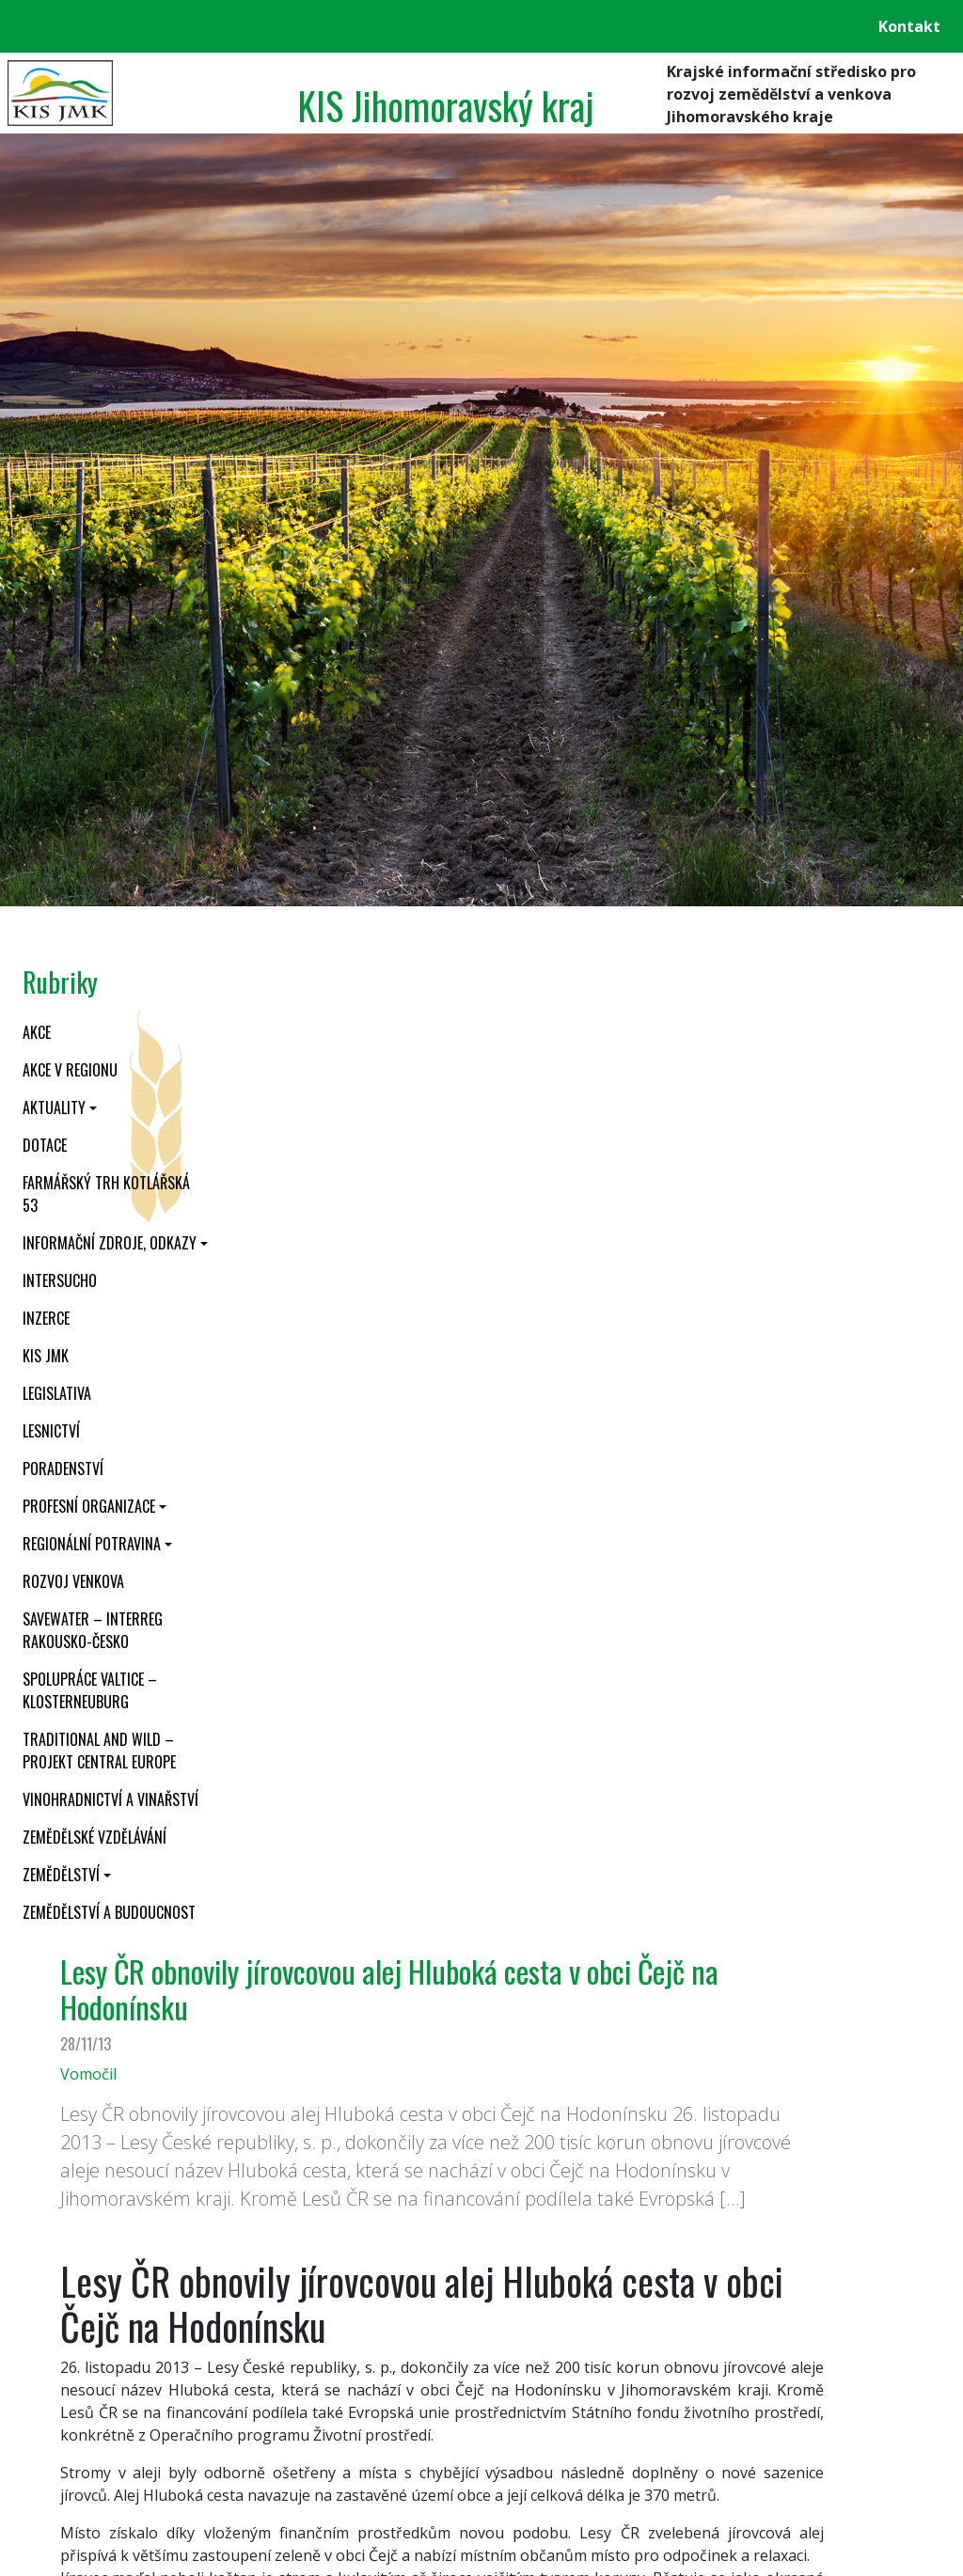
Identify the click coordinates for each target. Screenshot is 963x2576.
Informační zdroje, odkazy (110, 1243)
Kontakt (909, 26)
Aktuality (54, 1107)
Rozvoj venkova (73, 1581)
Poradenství (63, 1468)
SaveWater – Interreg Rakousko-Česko (93, 1630)
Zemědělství (61, 1874)
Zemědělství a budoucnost (109, 1912)
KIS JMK (46, 1355)
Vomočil (88, 2074)
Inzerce (46, 1318)
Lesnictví (51, 1431)
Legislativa (57, 1393)
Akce (37, 1032)
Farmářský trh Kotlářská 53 (106, 1194)
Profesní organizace (89, 1506)
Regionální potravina (92, 1543)
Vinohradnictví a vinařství (110, 1799)
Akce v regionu (70, 1070)
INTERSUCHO (60, 1280)
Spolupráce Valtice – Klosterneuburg (90, 1690)
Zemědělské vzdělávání (94, 1837)
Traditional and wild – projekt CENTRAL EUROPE (99, 1750)
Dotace (45, 1145)
